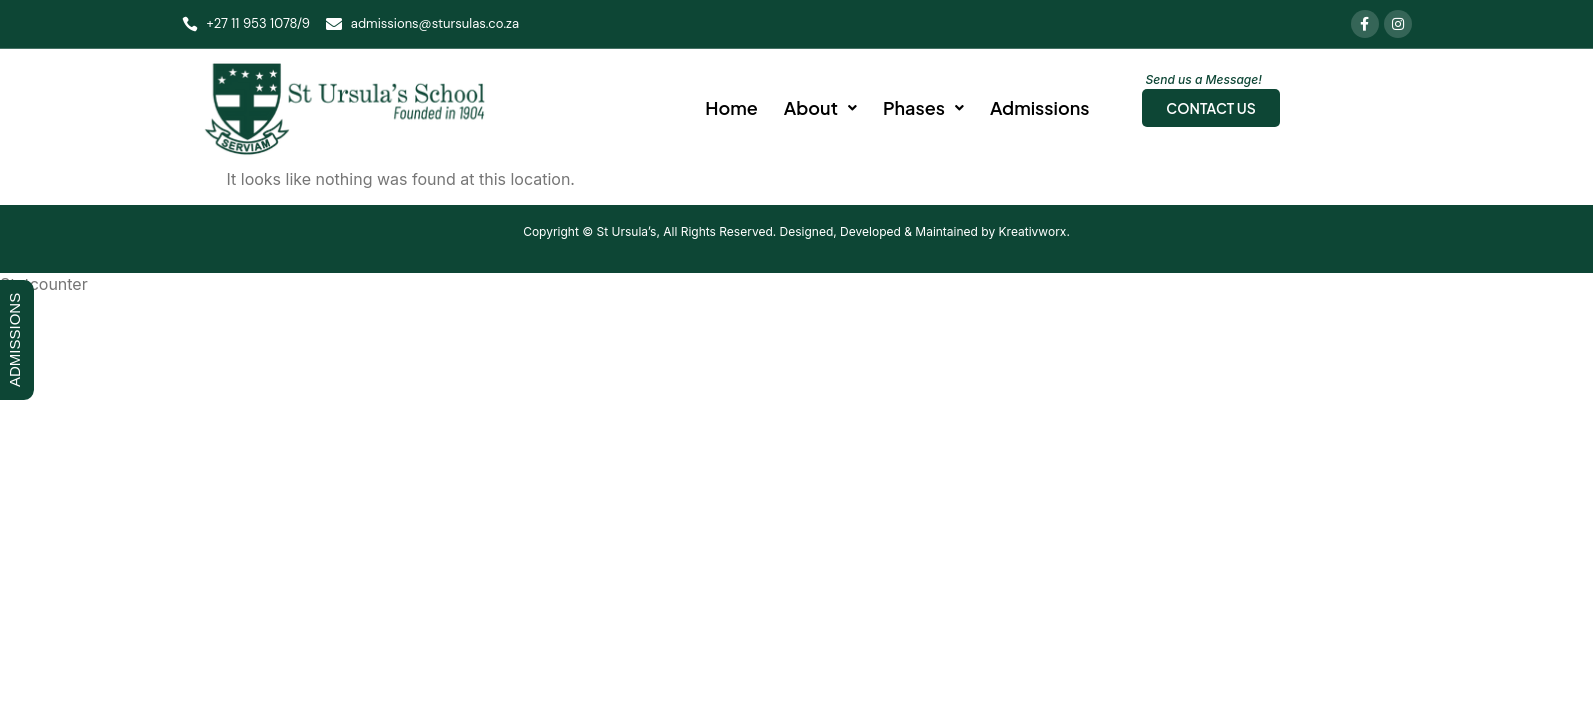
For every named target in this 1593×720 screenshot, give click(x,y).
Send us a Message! (1204, 79)
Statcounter (44, 284)
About (820, 107)
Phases (923, 107)
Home (731, 107)
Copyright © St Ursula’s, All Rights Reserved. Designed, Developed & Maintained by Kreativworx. (796, 231)
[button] (820, 108)
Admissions (1039, 107)
